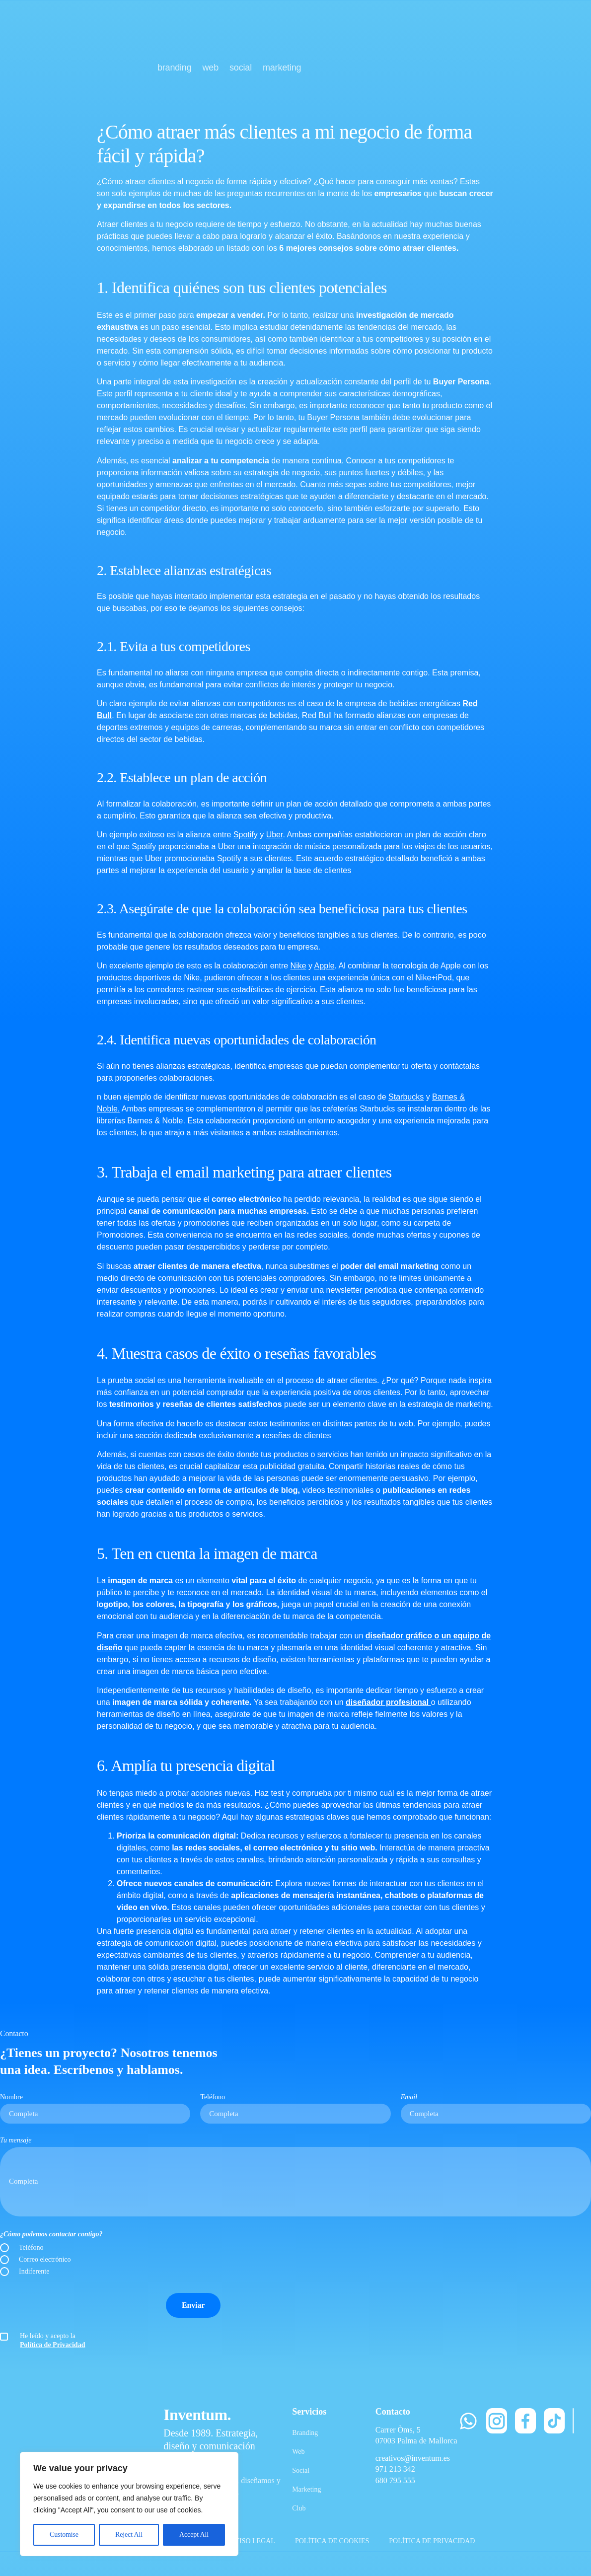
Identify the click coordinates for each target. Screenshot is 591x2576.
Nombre (11, 2097)
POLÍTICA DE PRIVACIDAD (432, 2541)
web (211, 68)
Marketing (306, 2489)
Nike (298, 965)
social (240, 68)
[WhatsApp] (468, 2420)
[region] (129, 2504)
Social (300, 2470)
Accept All (194, 2534)
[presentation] (75, 2305)
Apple (324, 965)
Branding (305, 2432)
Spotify (245, 834)
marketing (282, 68)
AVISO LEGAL (252, 2541)
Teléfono (212, 2097)
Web (298, 2451)
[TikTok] (554, 2420)
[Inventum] (71, 49)
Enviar (193, 2305)
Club (298, 2508)
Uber (274, 834)
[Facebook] (525, 2420)
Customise (64, 2534)
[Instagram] (496, 2420)
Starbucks (406, 1097)
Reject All (129, 2534)
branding (174, 68)
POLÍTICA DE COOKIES (332, 2541)
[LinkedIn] (573, 2420)
